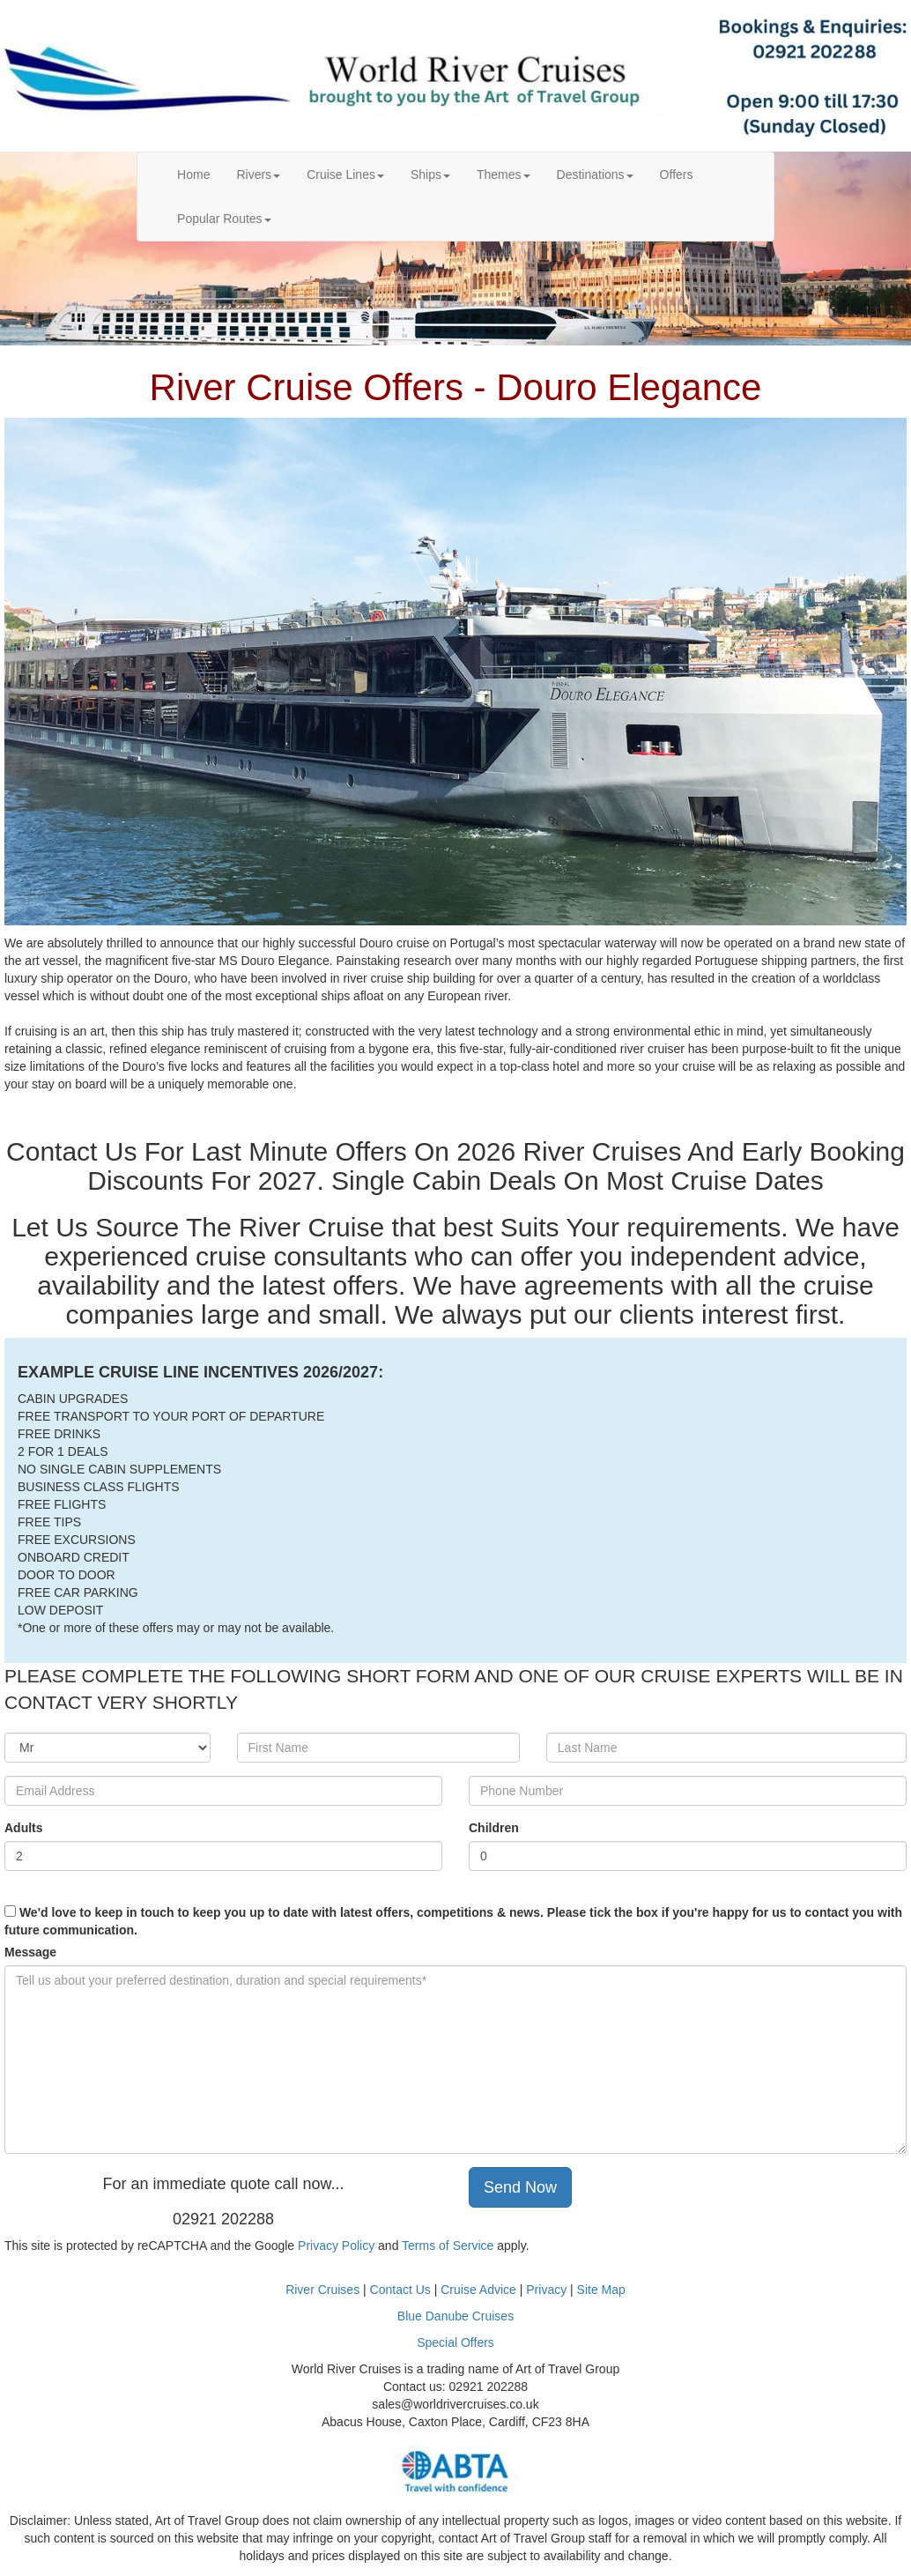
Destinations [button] (595, 174)
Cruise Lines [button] (345, 174)
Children (494, 1828)
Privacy (548, 2290)
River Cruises (322, 2290)
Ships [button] (430, 174)
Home (200, 173)
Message (30, 1952)
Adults (23, 1828)
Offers (676, 174)
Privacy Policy (336, 2245)
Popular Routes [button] (224, 219)
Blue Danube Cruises (455, 2316)
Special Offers (455, 2342)
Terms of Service (447, 2245)
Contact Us (400, 2290)
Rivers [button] (258, 174)
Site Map (601, 2290)
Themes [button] (503, 174)
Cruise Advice (480, 2290)
